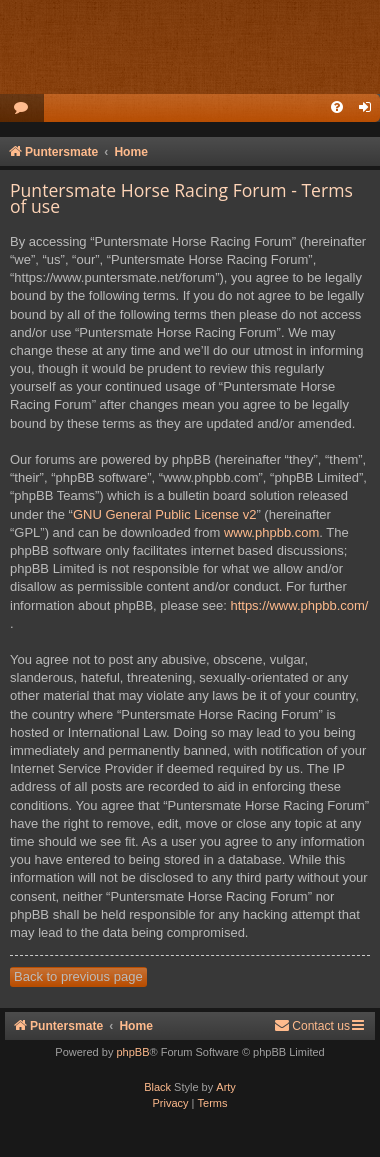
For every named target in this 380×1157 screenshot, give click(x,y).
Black (157, 1087)
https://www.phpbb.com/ (299, 605)
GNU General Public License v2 (165, 514)
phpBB (132, 1052)
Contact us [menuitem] (312, 1025)
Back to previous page (78, 976)
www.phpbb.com (271, 532)
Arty (226, 1087)
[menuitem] (22, 108)
